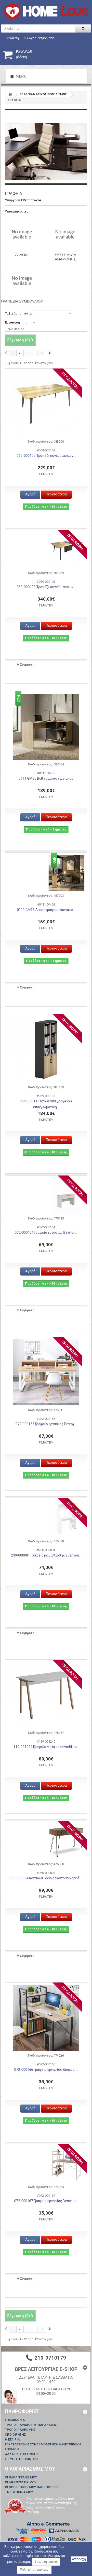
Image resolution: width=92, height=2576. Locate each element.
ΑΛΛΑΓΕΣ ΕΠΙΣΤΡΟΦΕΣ (22, 2454)
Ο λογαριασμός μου (30, 2469)
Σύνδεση (12, 38)
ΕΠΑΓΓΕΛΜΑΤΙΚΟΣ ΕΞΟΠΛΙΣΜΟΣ (43, 94)
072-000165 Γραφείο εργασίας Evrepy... (46, 1424)
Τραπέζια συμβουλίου (21, 301)
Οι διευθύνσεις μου (20, 2482)
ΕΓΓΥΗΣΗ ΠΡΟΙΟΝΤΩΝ (21, 2459)
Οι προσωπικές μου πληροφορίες (32, 2487)
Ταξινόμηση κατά (18, 313)
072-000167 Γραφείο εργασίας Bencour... (46, 2201)
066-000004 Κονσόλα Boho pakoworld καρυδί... (46, 1878)
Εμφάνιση (12, 322)
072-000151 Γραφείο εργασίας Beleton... (46, 1232)
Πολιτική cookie (46, 2562)
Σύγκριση (27, 664)
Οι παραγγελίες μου (21, 2477)
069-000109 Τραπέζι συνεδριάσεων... (46, 456)
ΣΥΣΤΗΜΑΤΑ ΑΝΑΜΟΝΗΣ (65, 257)
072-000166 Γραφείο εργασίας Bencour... (46, 2070)
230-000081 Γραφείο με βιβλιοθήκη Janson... (46, 1555)
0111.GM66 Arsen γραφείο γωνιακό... (46, 910)
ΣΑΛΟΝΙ (22, 255)
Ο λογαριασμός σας (39, 38)
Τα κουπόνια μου (19, 2492)
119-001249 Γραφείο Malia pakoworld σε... (46, 1747)
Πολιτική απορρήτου (34, 2569)
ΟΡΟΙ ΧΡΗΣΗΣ (15, 2434)
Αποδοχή (79, 2559)
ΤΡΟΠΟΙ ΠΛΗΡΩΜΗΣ (20, 2429)
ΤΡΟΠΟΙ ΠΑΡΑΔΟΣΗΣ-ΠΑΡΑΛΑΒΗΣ (31, 2425)
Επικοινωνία (15, 2420)
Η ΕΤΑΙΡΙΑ (12, 2439)
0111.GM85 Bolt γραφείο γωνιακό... (46, 778)
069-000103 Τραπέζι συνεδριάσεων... (46, 587)
